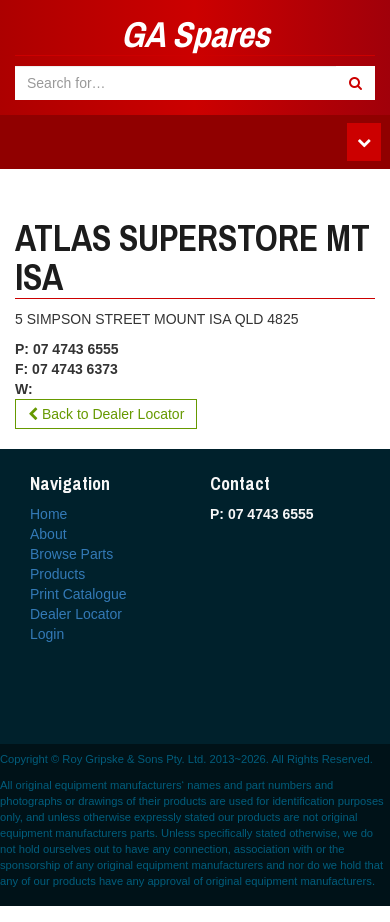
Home (48, 514)
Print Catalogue (78, 594)
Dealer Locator (76, 614)
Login (47, 634)
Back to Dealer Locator (106, 414)
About (48, 534)
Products (57, 574)
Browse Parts (71, 554)
